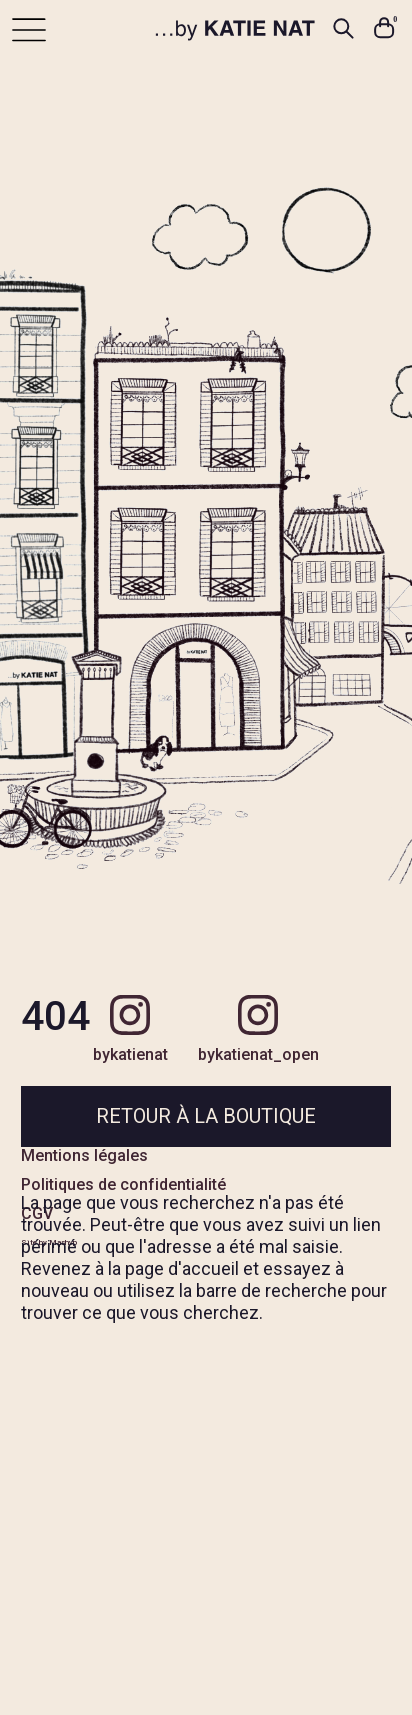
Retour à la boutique (206, 1116)
